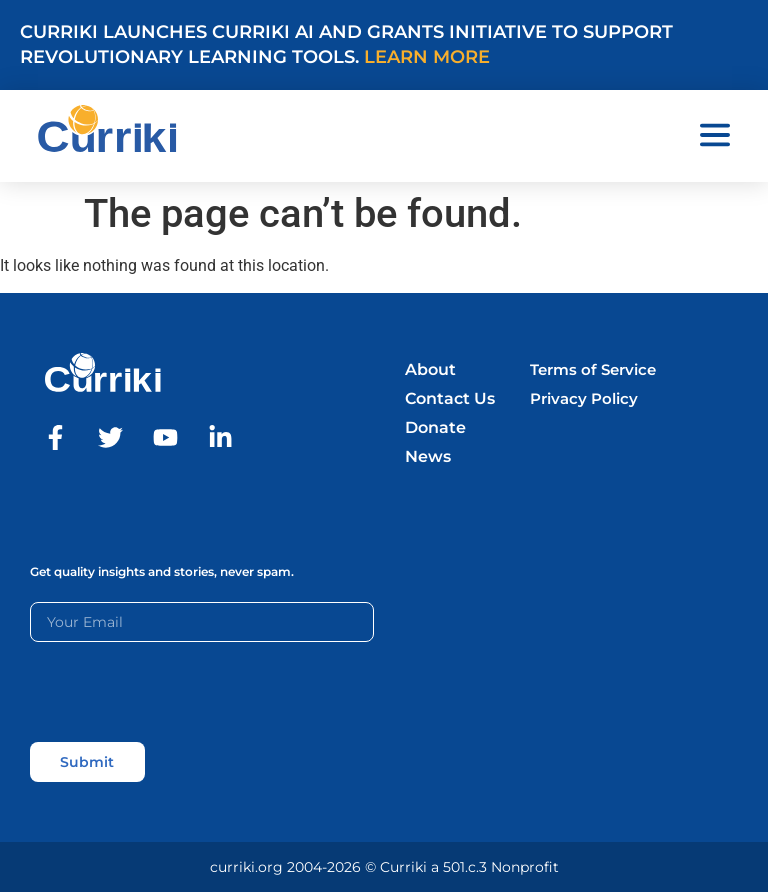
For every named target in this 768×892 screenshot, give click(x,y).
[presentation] (182, 692)
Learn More (427, 57)
